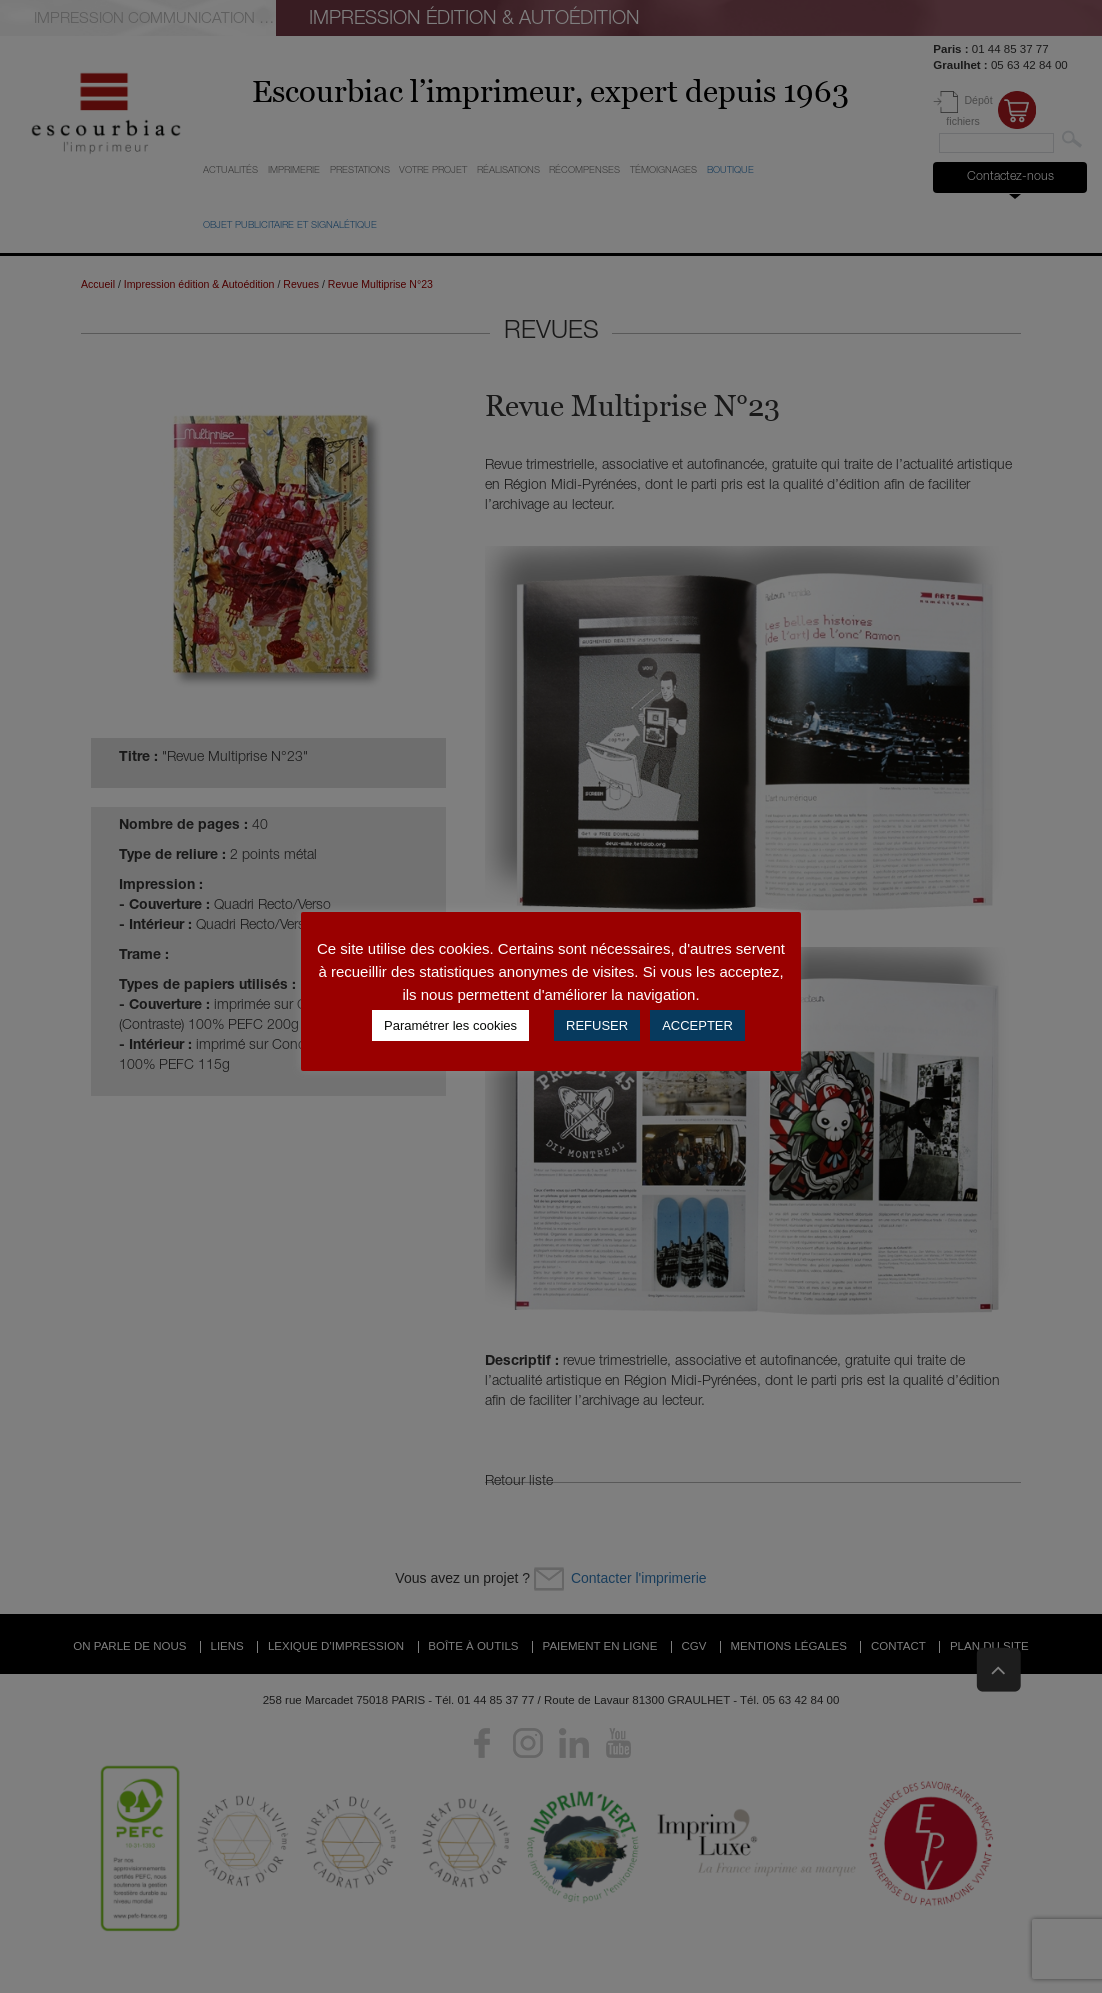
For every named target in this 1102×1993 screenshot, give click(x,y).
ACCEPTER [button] (697, 1025)
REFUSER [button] (597, 1025)
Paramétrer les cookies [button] (450, 1025)
